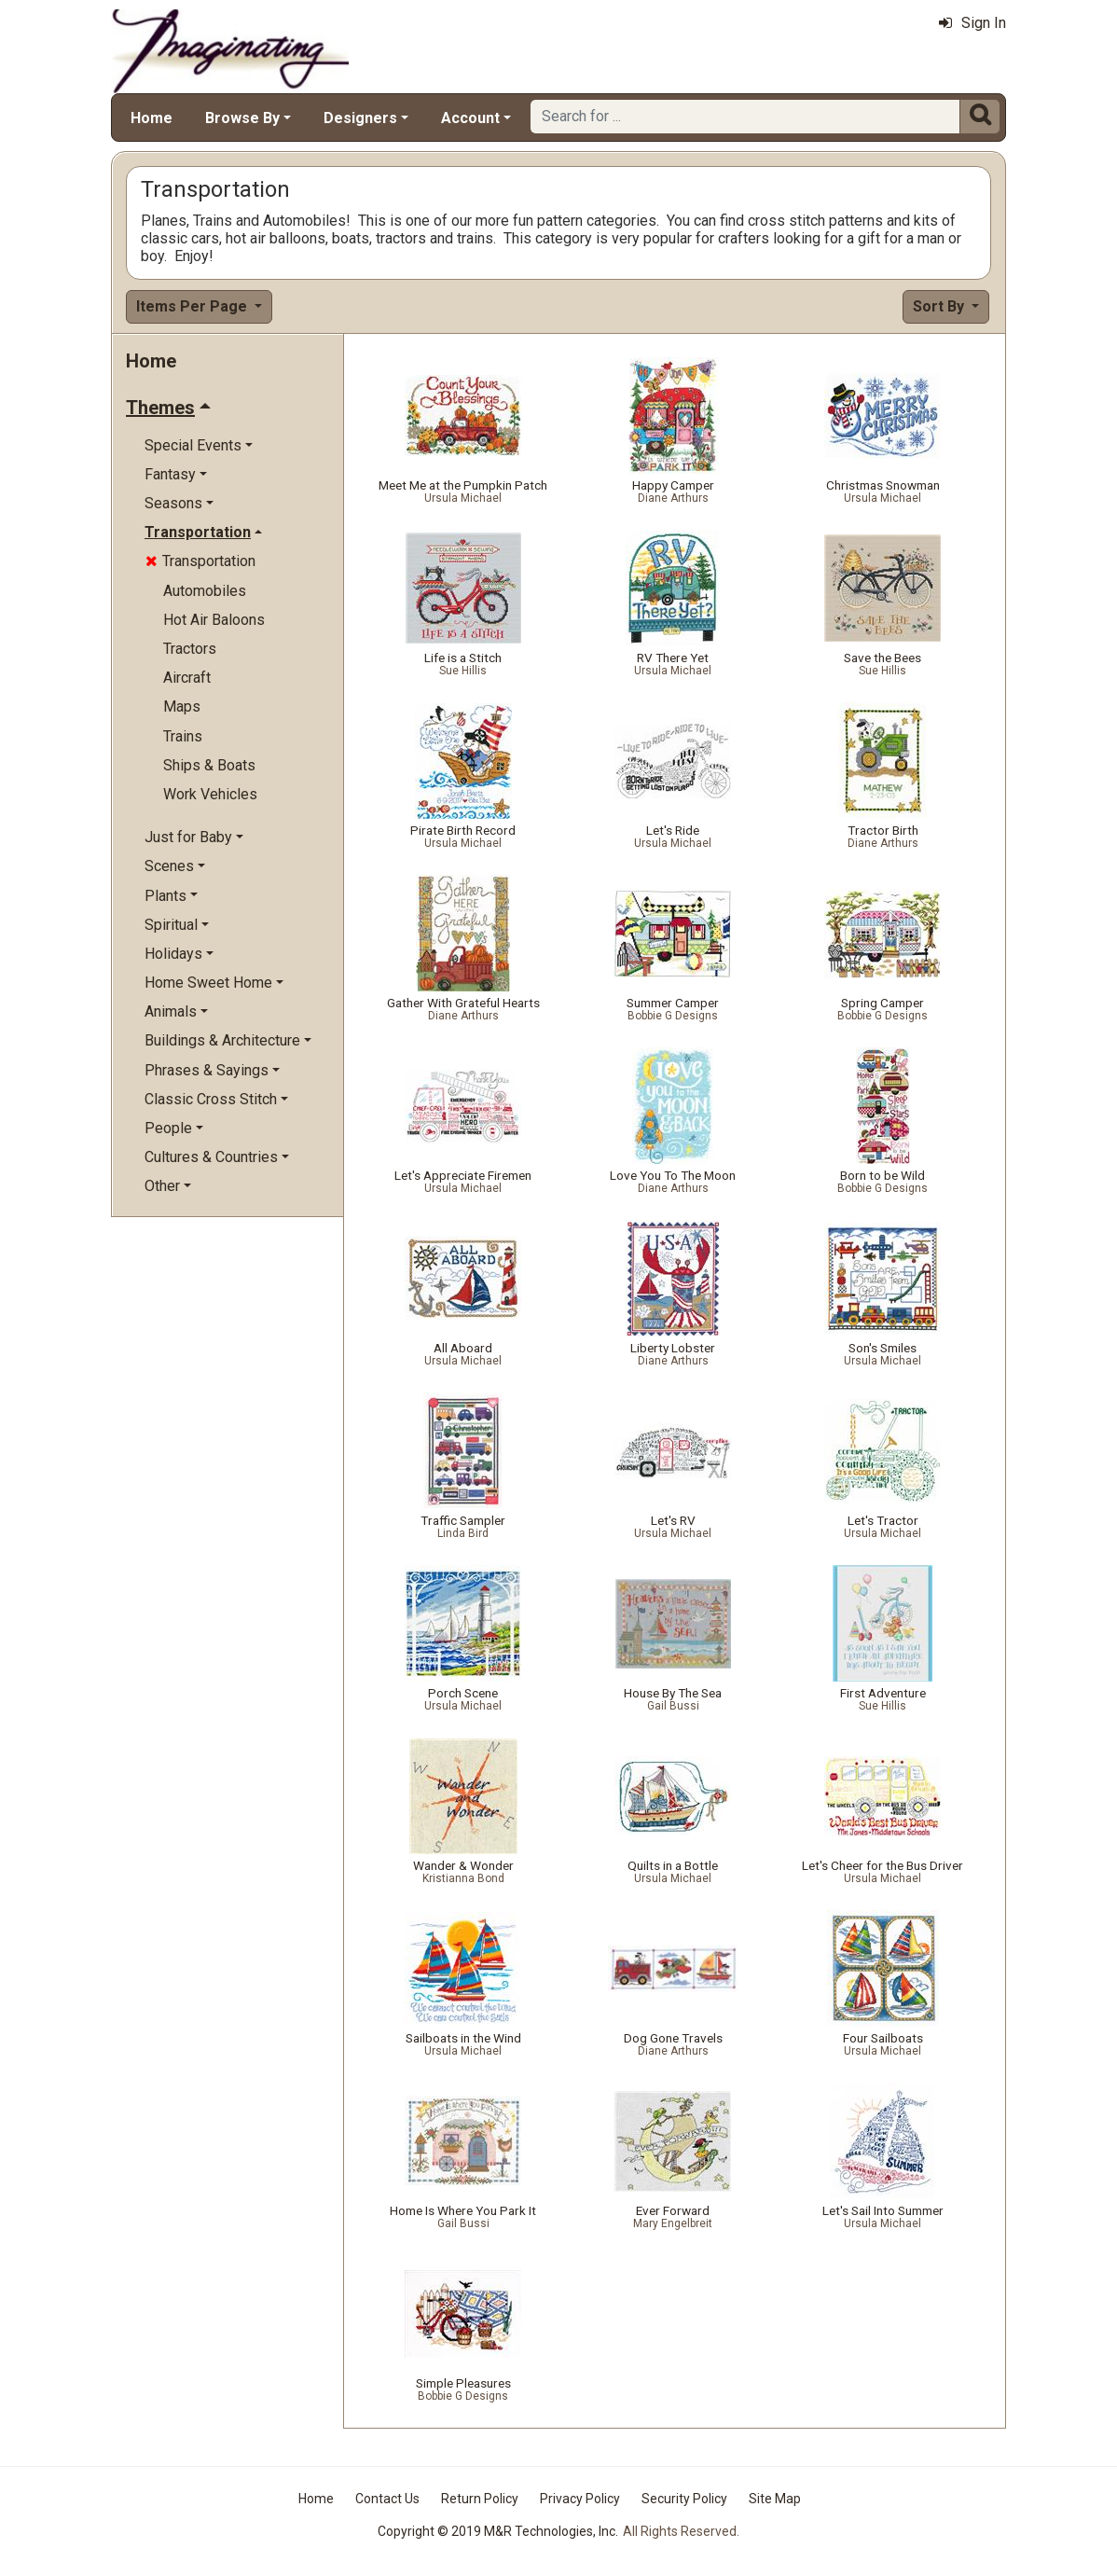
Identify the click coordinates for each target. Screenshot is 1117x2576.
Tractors (189, 649)
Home (151, 118)
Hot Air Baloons (214, 620)
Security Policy (684, 2498)
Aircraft (187, 677)
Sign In (972, 23)
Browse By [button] (242, 118)
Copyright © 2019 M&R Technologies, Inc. (498, 2531)
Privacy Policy (580, 2498)
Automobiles (204, 591)
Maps (181, 706)
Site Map (775, 2498)
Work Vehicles (210, 794)
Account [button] (470, 118)
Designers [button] (360, 118)
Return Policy (479, 2498)
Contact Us (387, 2498)
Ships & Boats (209, 765)
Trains (182, 736)
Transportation (200, 561)
